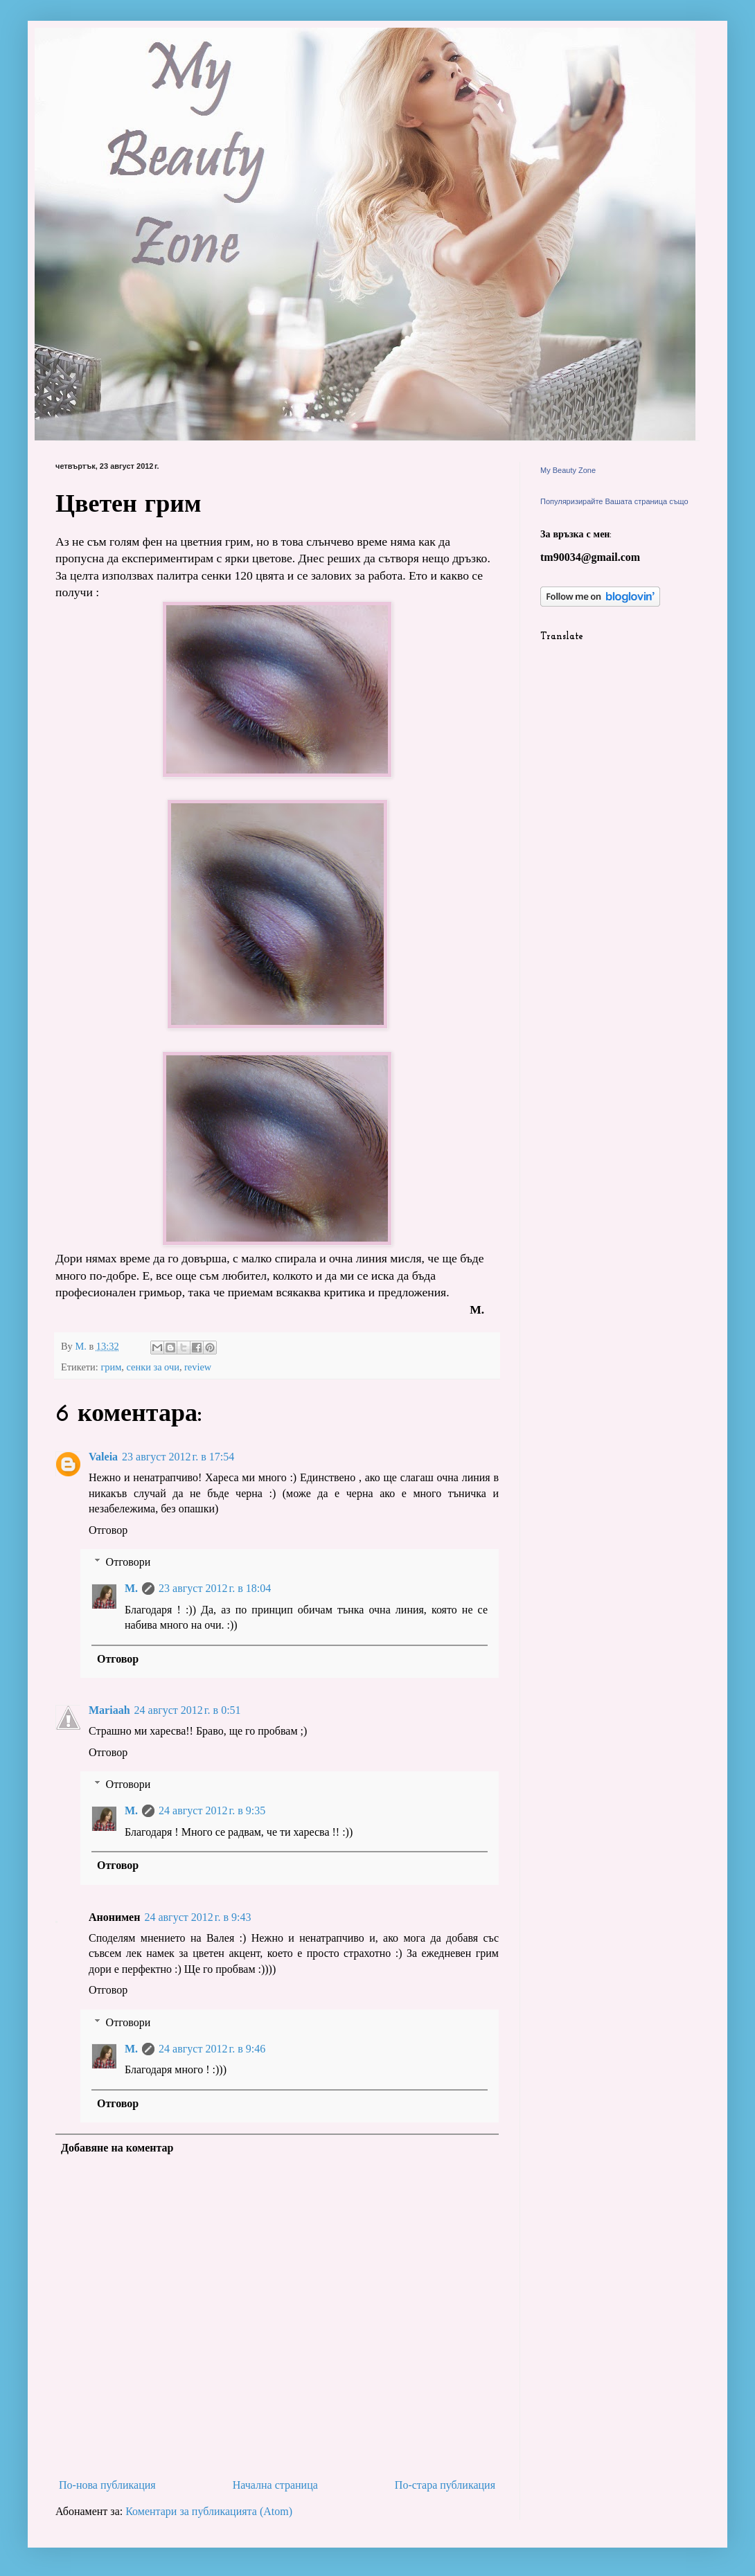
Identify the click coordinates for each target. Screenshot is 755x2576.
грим (110, 1366)
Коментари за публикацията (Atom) (208, 2511)
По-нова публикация (107, 2485)
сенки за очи (153, 1366)
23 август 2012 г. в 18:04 (215, 1588)
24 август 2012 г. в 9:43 (197, 1917)
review (197, 1366)
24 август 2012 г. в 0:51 (187, 1710)
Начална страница (275, 2485)
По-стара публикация (445, 2485)
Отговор (108, 1530)
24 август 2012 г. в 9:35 (212, 1810)
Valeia (103, 1457)
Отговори (128, 1562)
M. (131, 1588)
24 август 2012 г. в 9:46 (212, 2049)
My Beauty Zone (568, 470)
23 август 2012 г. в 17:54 (178, 1457)
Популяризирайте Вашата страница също (614, 501)
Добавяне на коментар (117, 2148)
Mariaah (109, 1710)
